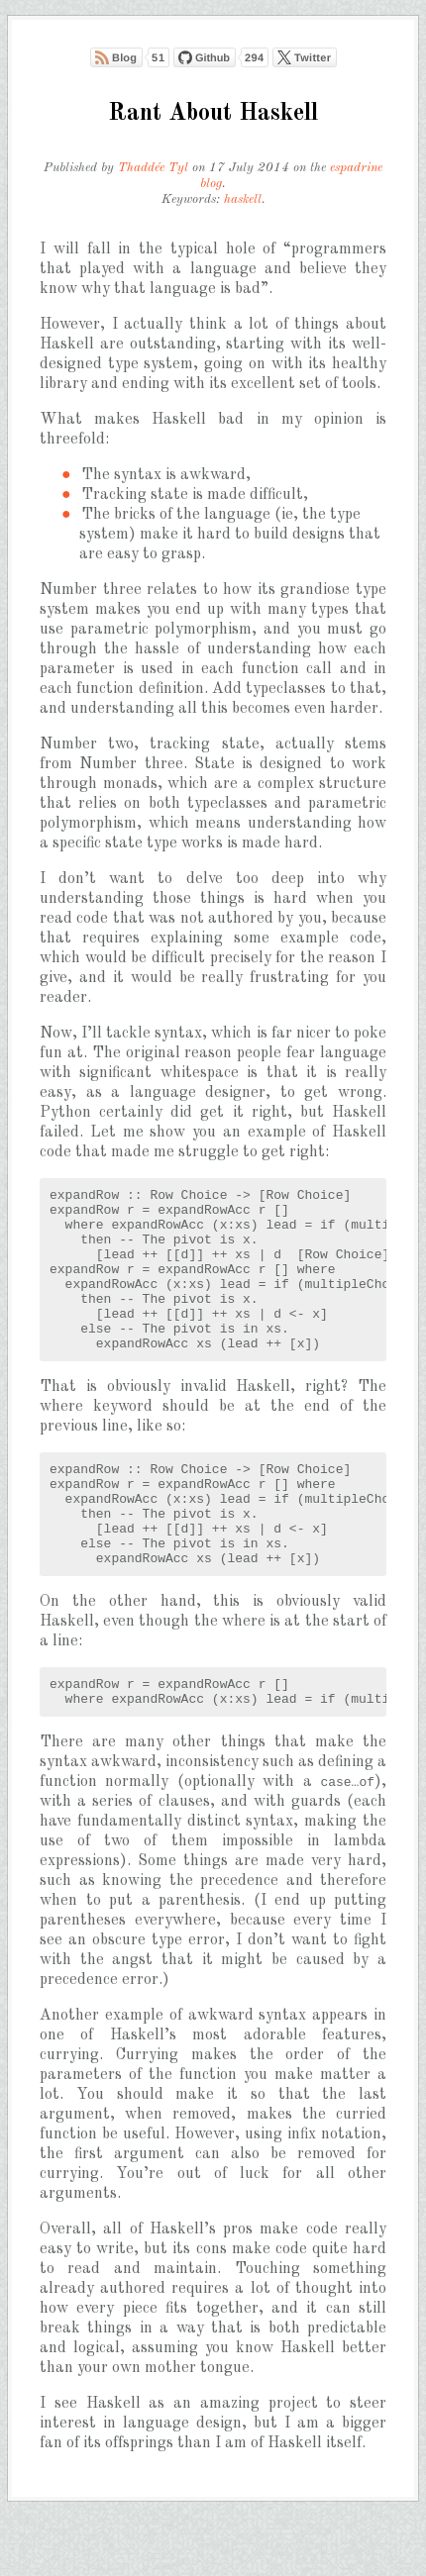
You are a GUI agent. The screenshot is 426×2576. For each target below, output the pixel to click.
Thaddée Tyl (153, 167)
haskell (243, 199)
